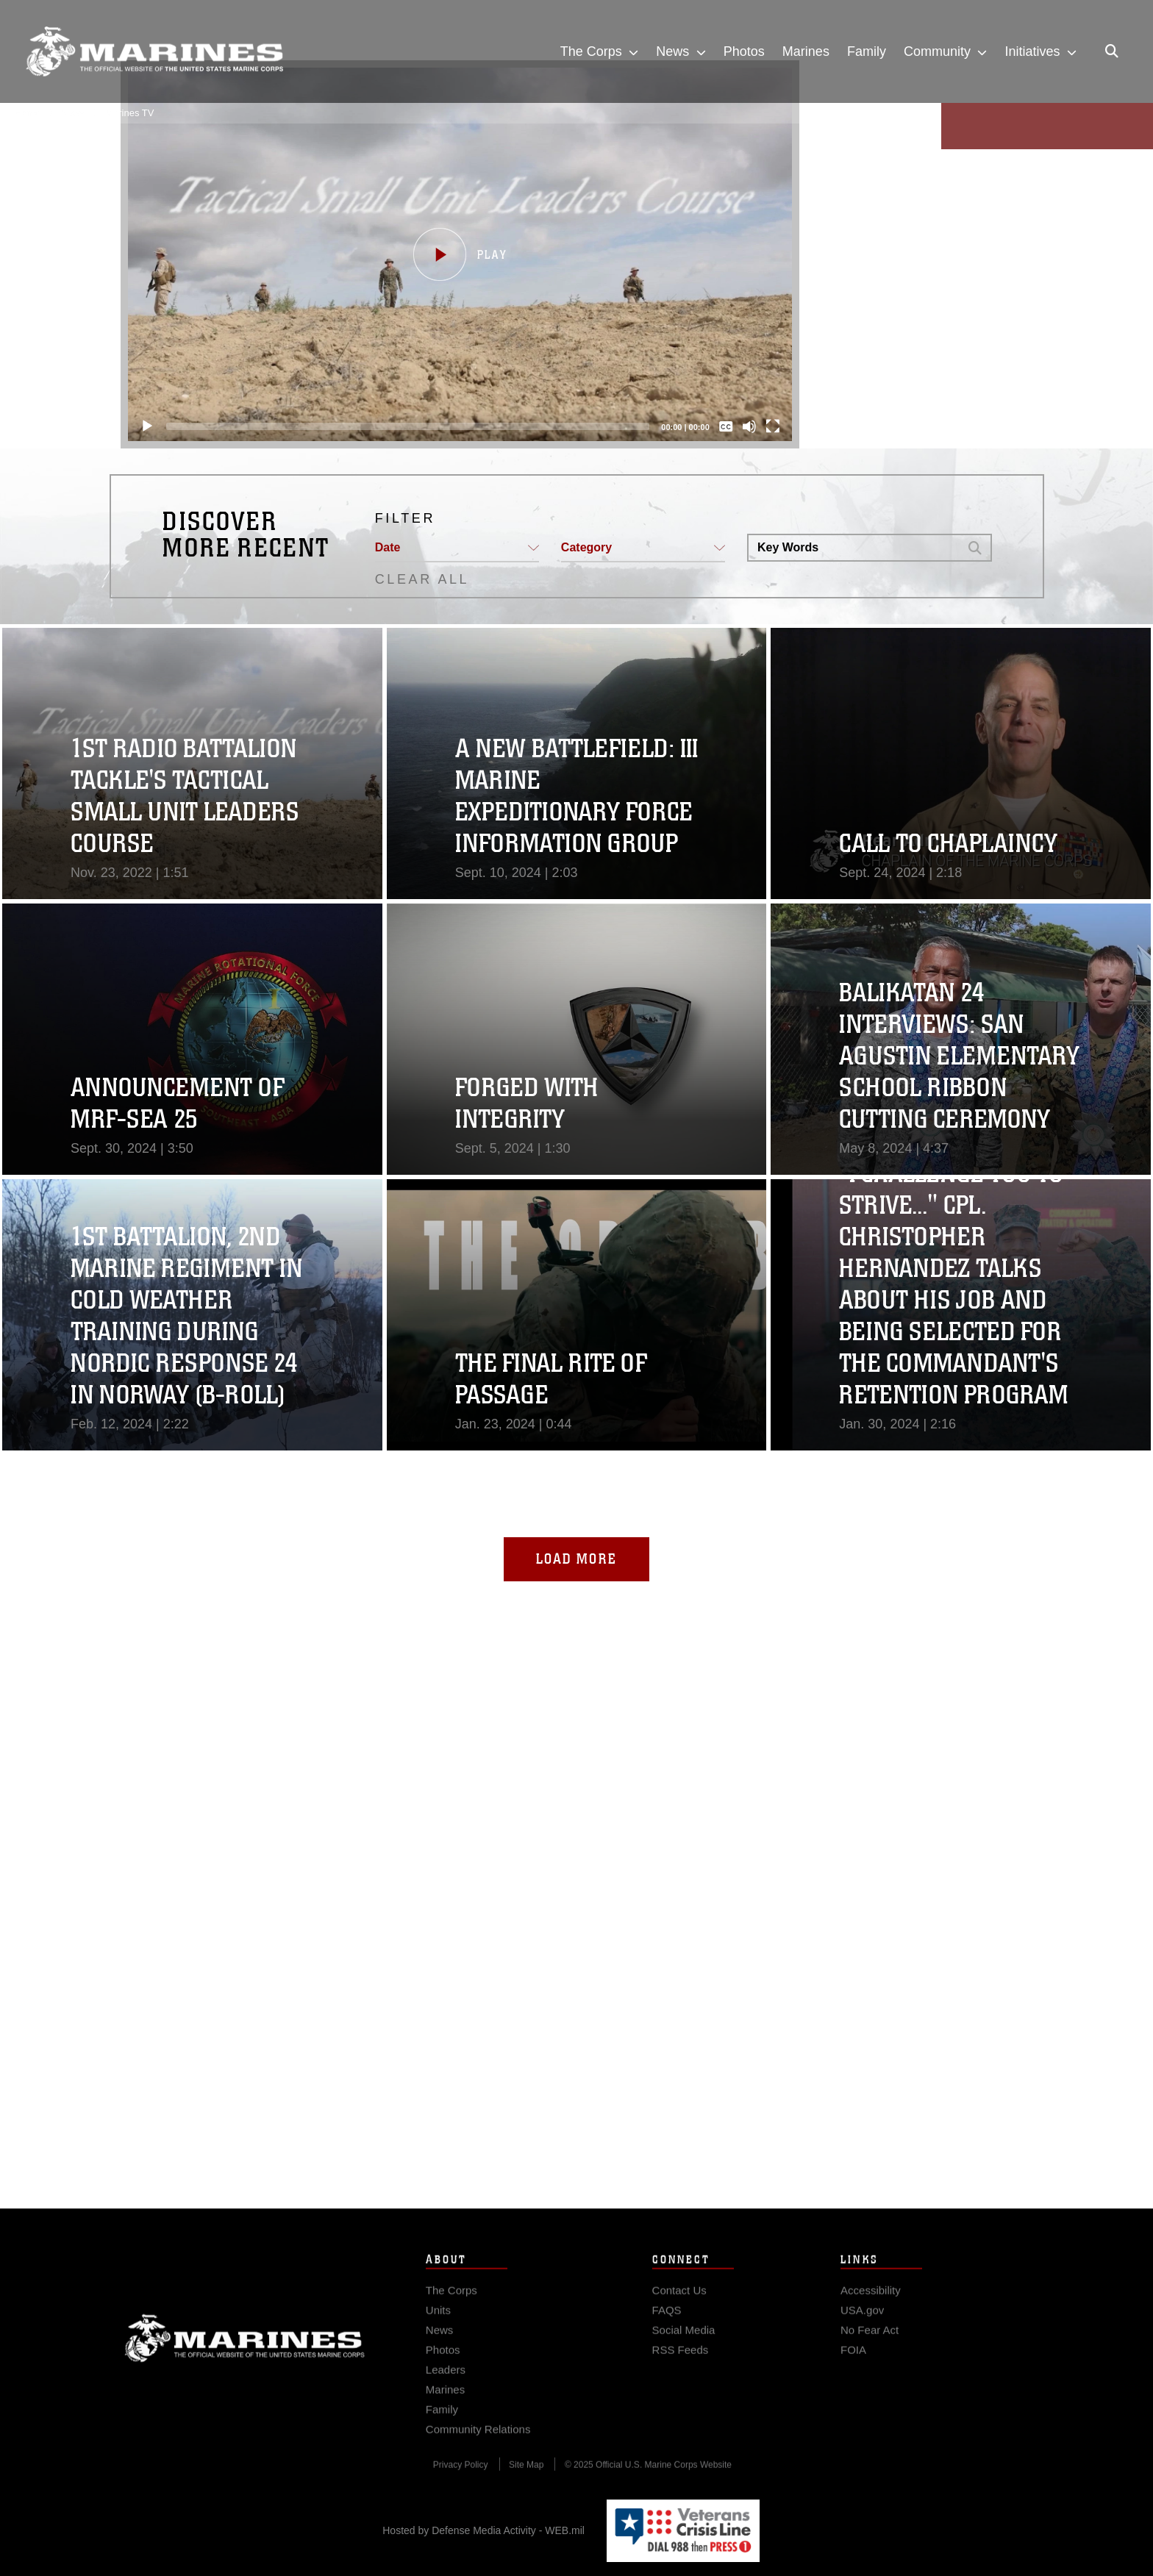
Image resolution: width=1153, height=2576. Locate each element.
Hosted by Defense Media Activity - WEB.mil (483, 2530)
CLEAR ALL (422, 579)
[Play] (139, 426)
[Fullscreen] (764, 426)
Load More (576, 1559)
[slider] (400, 426)
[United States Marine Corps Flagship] (154, 51)
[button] (452, 254)
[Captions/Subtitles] (717, 426)
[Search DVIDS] (853, 548)
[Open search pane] (1111, 51)
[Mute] (741, 426)
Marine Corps (244, 2364)
